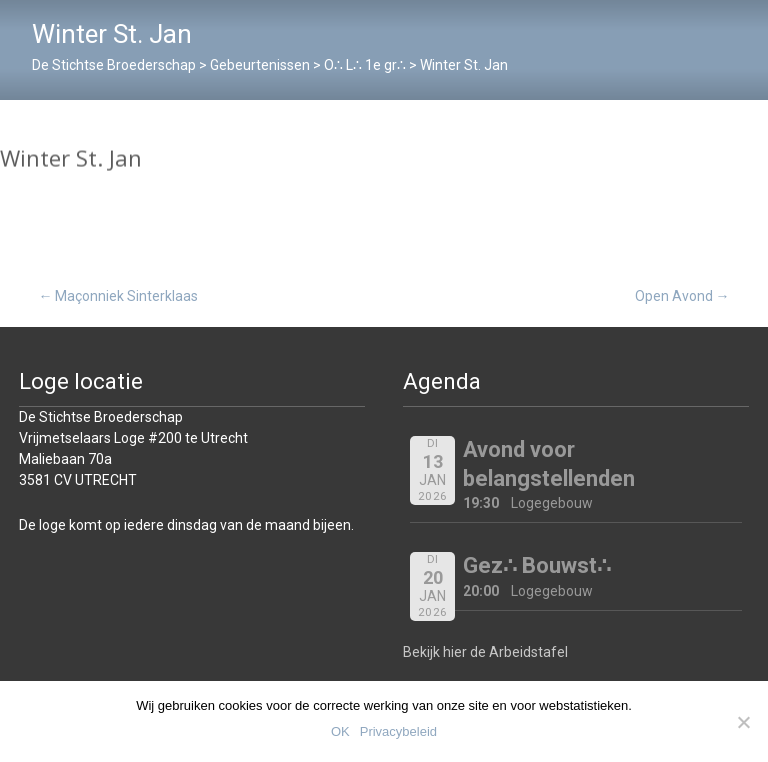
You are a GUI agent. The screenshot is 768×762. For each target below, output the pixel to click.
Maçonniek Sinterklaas (118, 296)
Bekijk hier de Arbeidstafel (485, 652)
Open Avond (682, 296)
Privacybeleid (398, 731)
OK (340, 731)
